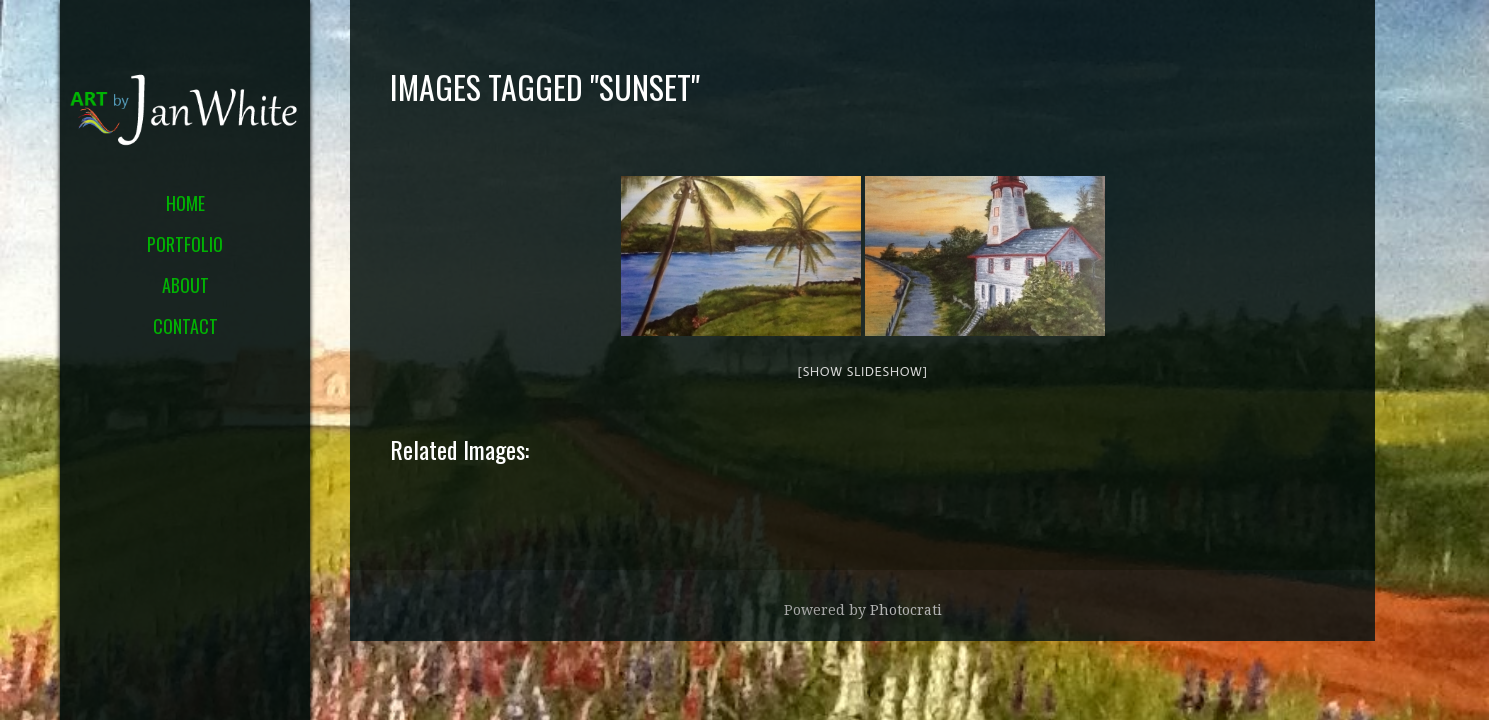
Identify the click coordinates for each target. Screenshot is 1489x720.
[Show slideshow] (862, 371)
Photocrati (906, 610)
